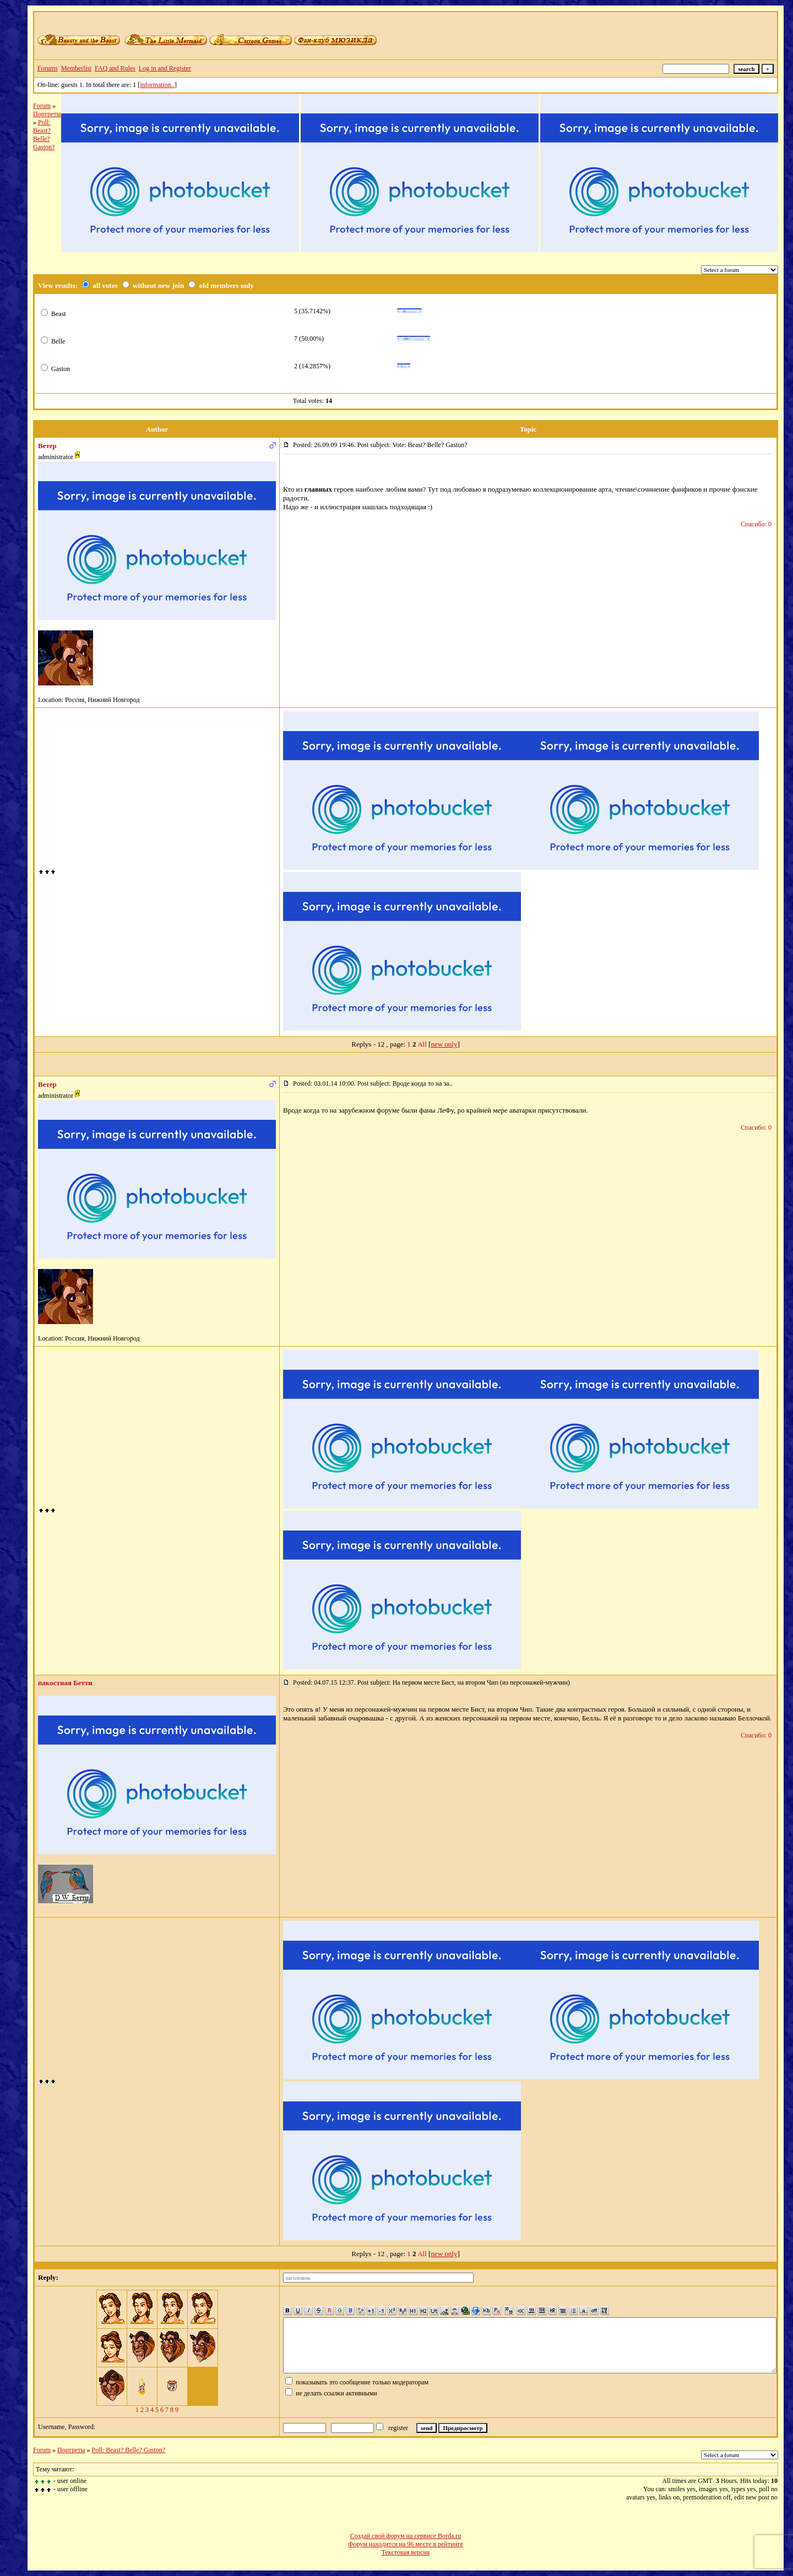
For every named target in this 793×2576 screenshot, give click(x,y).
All (422, 1044)
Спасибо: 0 (756, 524)
